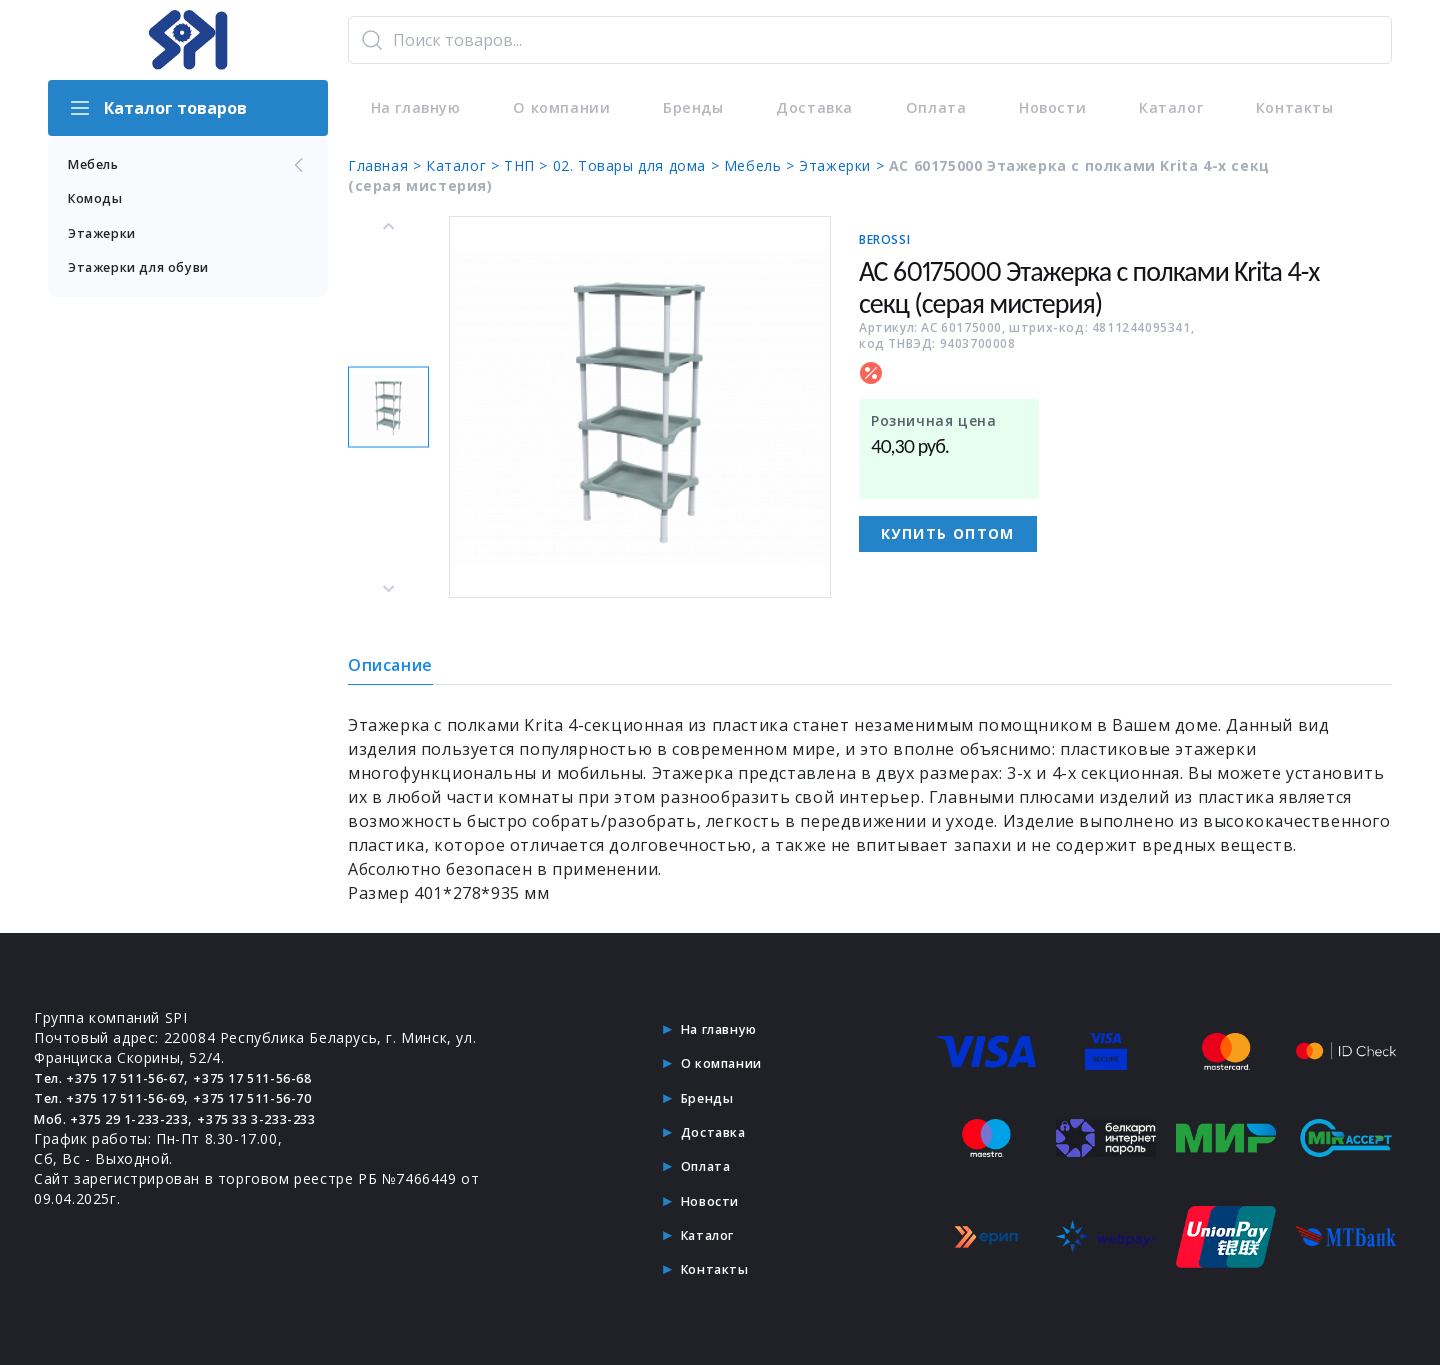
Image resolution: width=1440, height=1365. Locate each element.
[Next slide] (389, 588)
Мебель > (761, 165)
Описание (390, 665)
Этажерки (107, 237)
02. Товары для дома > (638, 165)
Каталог (1134, 108)
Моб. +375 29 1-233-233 (122, 1117)
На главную (409, 108)
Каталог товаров (157, 108)
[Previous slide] (389, 227)
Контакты (1253, 108)
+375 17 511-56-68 (283, 1077)
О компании (552, 108)
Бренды (679, 108)
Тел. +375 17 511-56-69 (120, 1097)
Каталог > (465, 165)
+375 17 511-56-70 (283, 1097)
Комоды (99, 201)
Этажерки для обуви (150, 273)
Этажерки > (844, 165)
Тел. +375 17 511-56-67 (120, 1077)
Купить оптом (948, 533)
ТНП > (528, 165)
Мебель (188, 166)
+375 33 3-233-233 (287, 1117)
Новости (1021, 108)
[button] (388, 407)
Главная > (387, 165)
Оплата (910, 108)
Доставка (796, 108)
